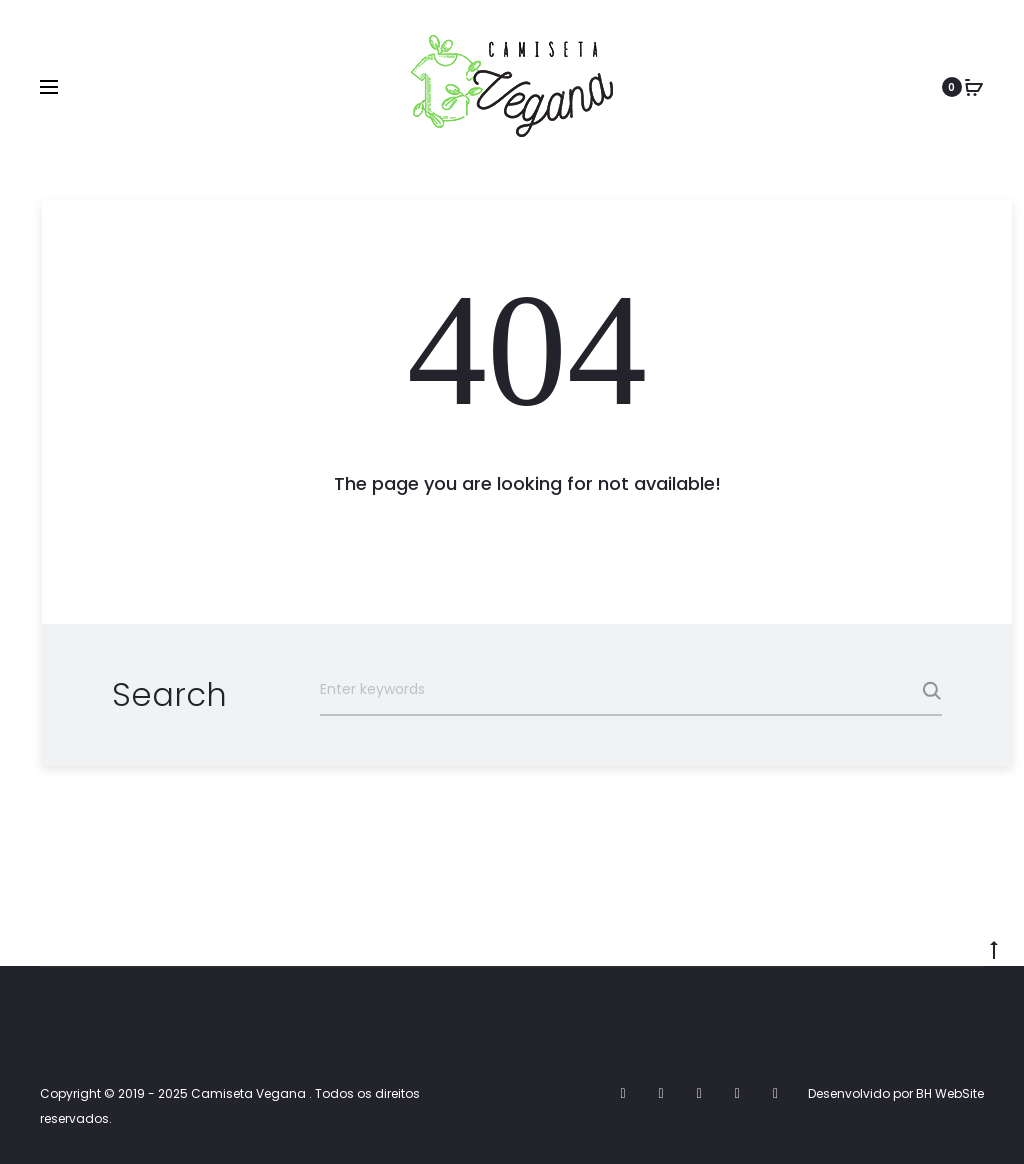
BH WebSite (950, 1093)
